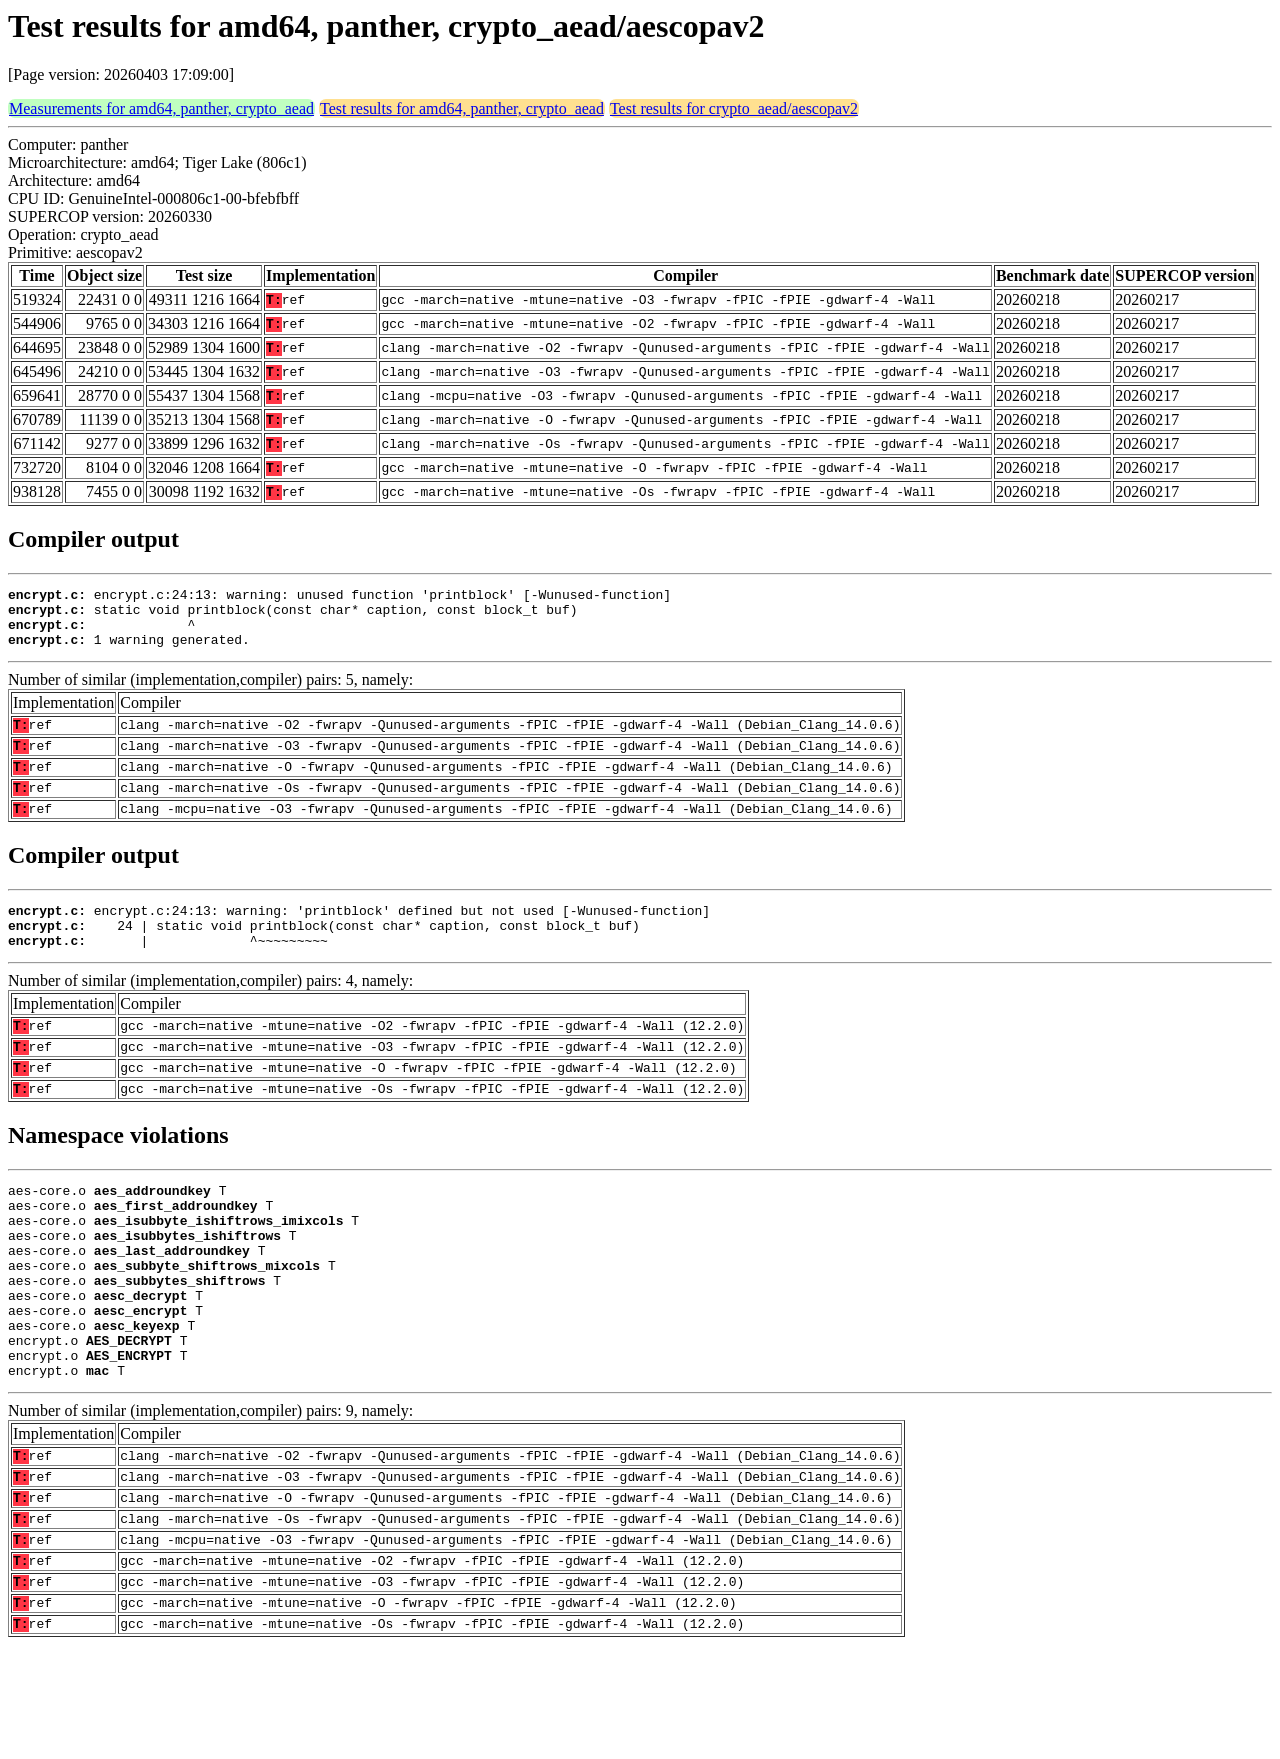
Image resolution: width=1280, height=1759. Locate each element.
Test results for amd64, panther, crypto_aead (462, 108)
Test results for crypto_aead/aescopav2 (734, 108)
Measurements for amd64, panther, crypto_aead (161, 108)
